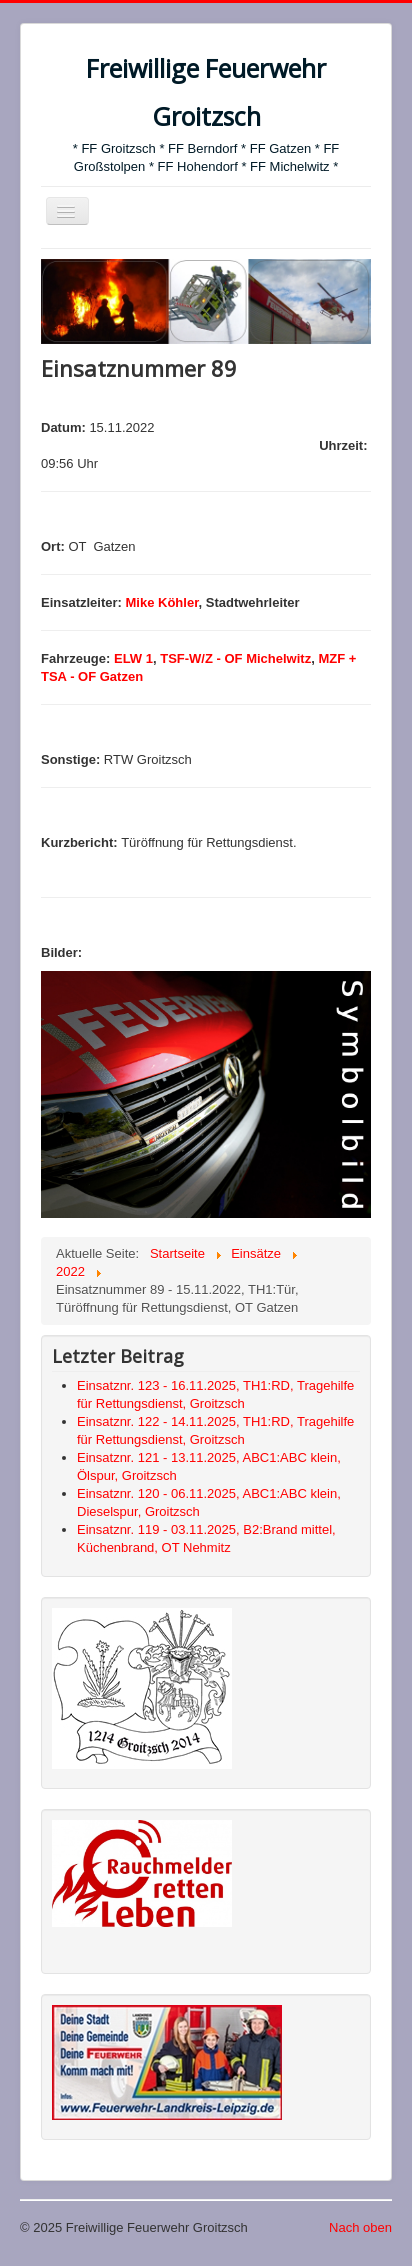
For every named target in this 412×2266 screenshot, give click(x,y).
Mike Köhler (162, 602)
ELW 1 (133, 658)
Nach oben (360, 2227)
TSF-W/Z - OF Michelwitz (235, 658)
